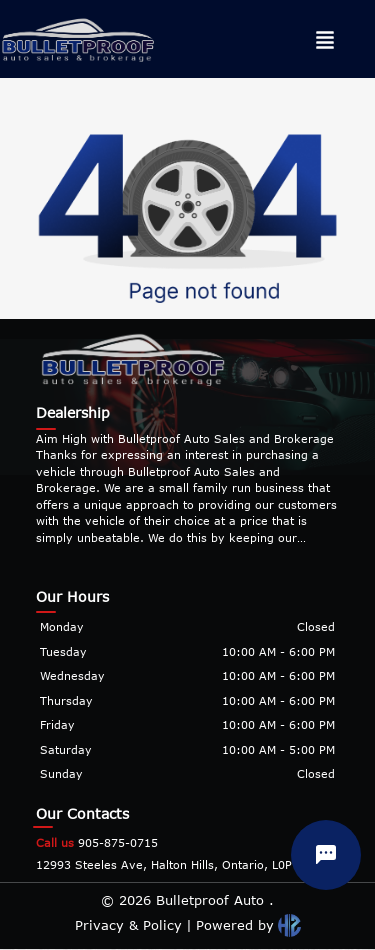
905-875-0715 (97, 842)
